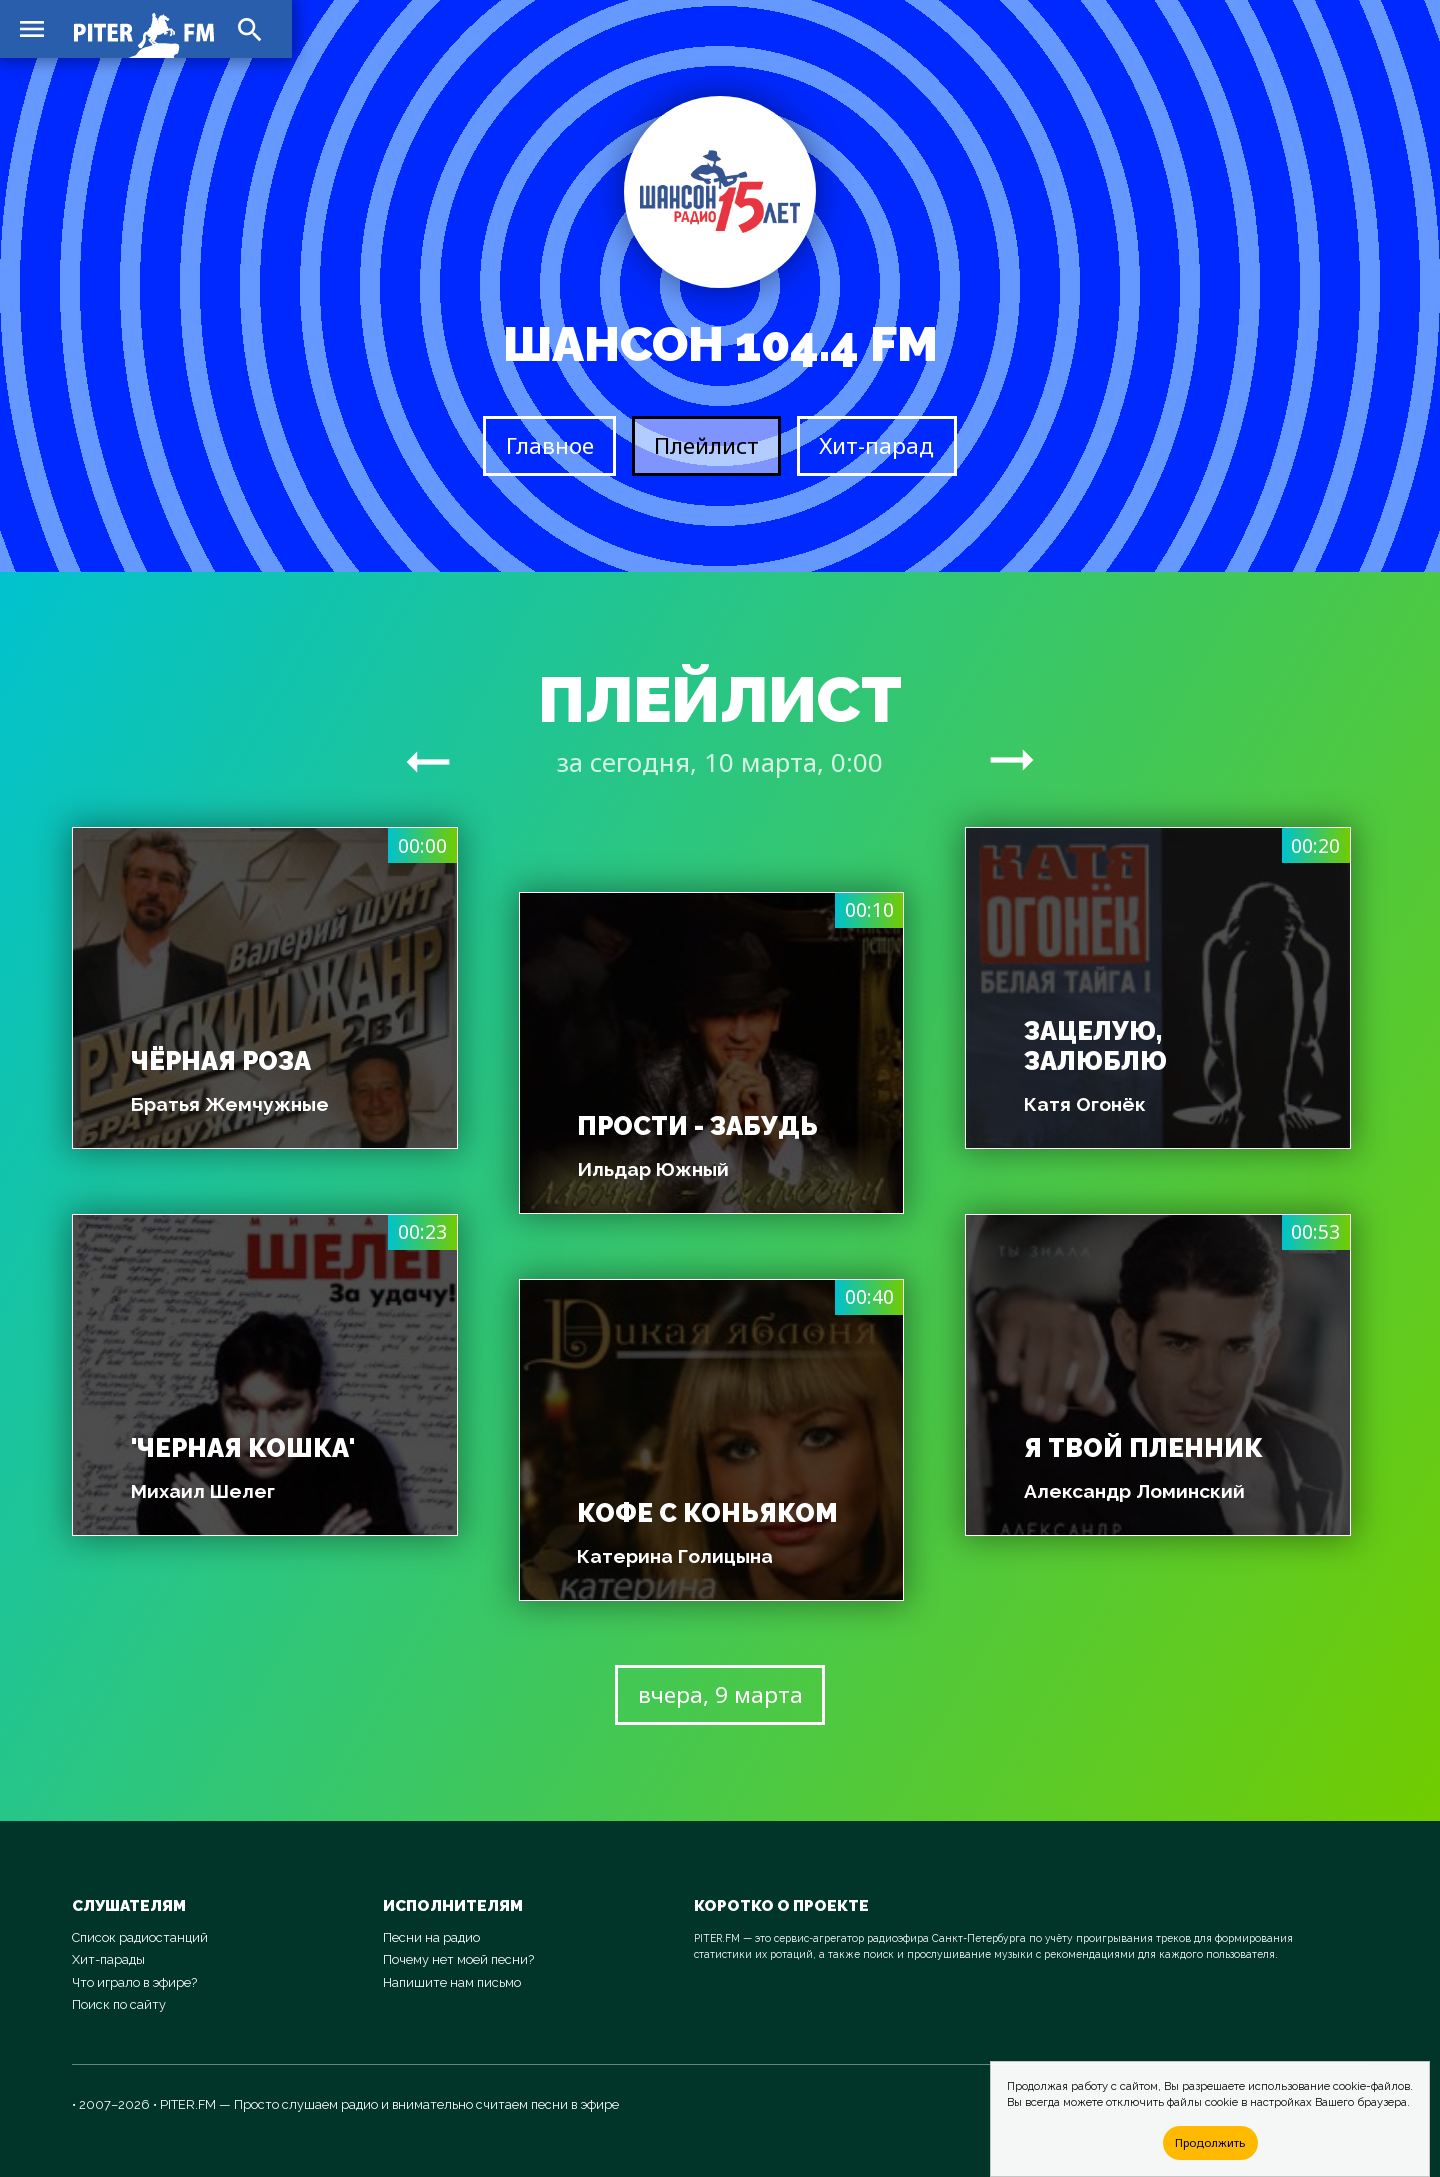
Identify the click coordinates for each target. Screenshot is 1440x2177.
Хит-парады (108, 1959)
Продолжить (1210, 2142)
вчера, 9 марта (720, 1694)
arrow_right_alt (428, 761)
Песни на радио (431, 1937)
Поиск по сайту (119, 2004)
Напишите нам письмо (452, 1982)
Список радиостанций (140, 1937)
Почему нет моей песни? (458, 1959)
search (250, 30)
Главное (550, 445)
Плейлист (706, 445)
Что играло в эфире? (134, 1982)
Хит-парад (876, 445)
